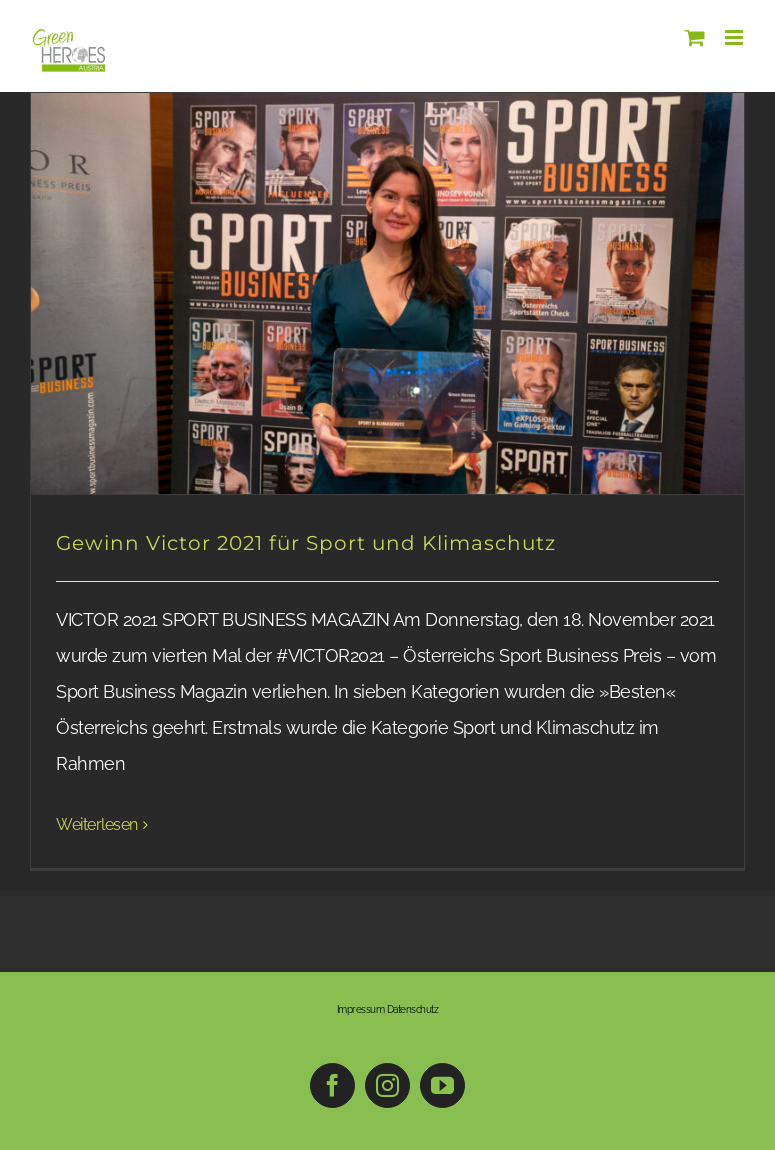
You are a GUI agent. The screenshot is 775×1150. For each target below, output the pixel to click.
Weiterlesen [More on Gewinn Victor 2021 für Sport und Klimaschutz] (97, 824)
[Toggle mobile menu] (735, 37)
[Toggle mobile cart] (695, 37)
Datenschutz (413, 1009)
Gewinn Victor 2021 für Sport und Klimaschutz (306, 543)
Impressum (361, 1009)
